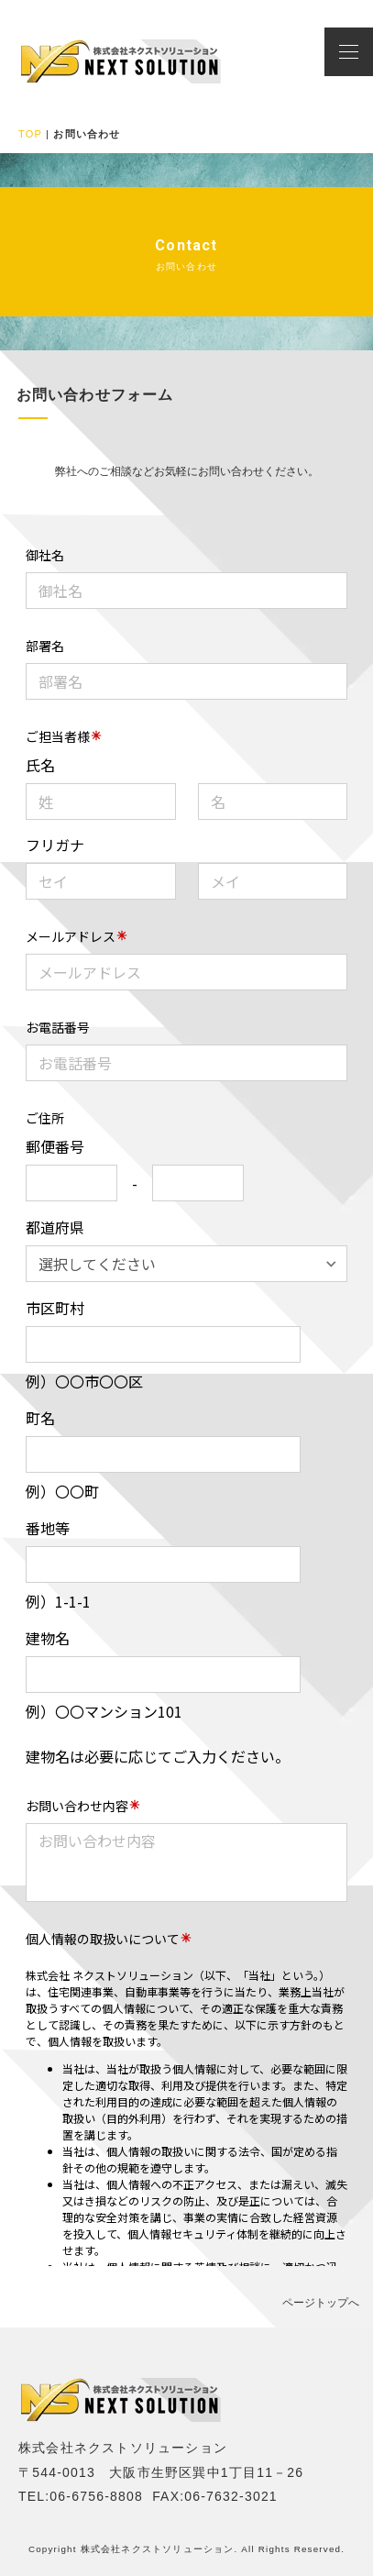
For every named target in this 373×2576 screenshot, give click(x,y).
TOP (30, 133)
